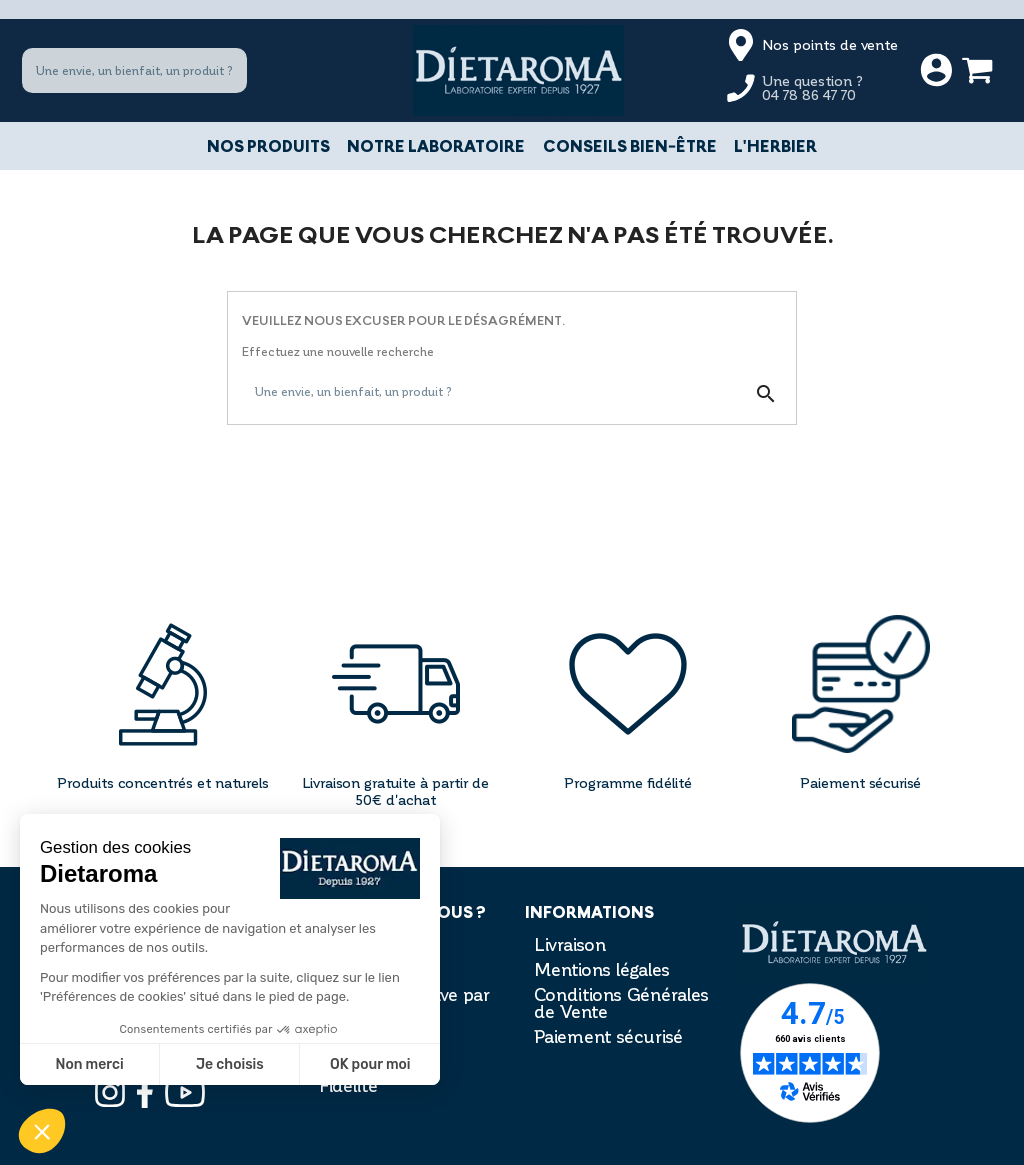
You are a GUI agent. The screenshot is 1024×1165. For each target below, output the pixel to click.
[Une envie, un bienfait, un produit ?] (134, 71)
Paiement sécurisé (608, 1036)
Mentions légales (602, 969)
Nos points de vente (830, 44)
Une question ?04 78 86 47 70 (812, 87)
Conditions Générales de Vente (621, 1002)
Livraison (570, 944)
